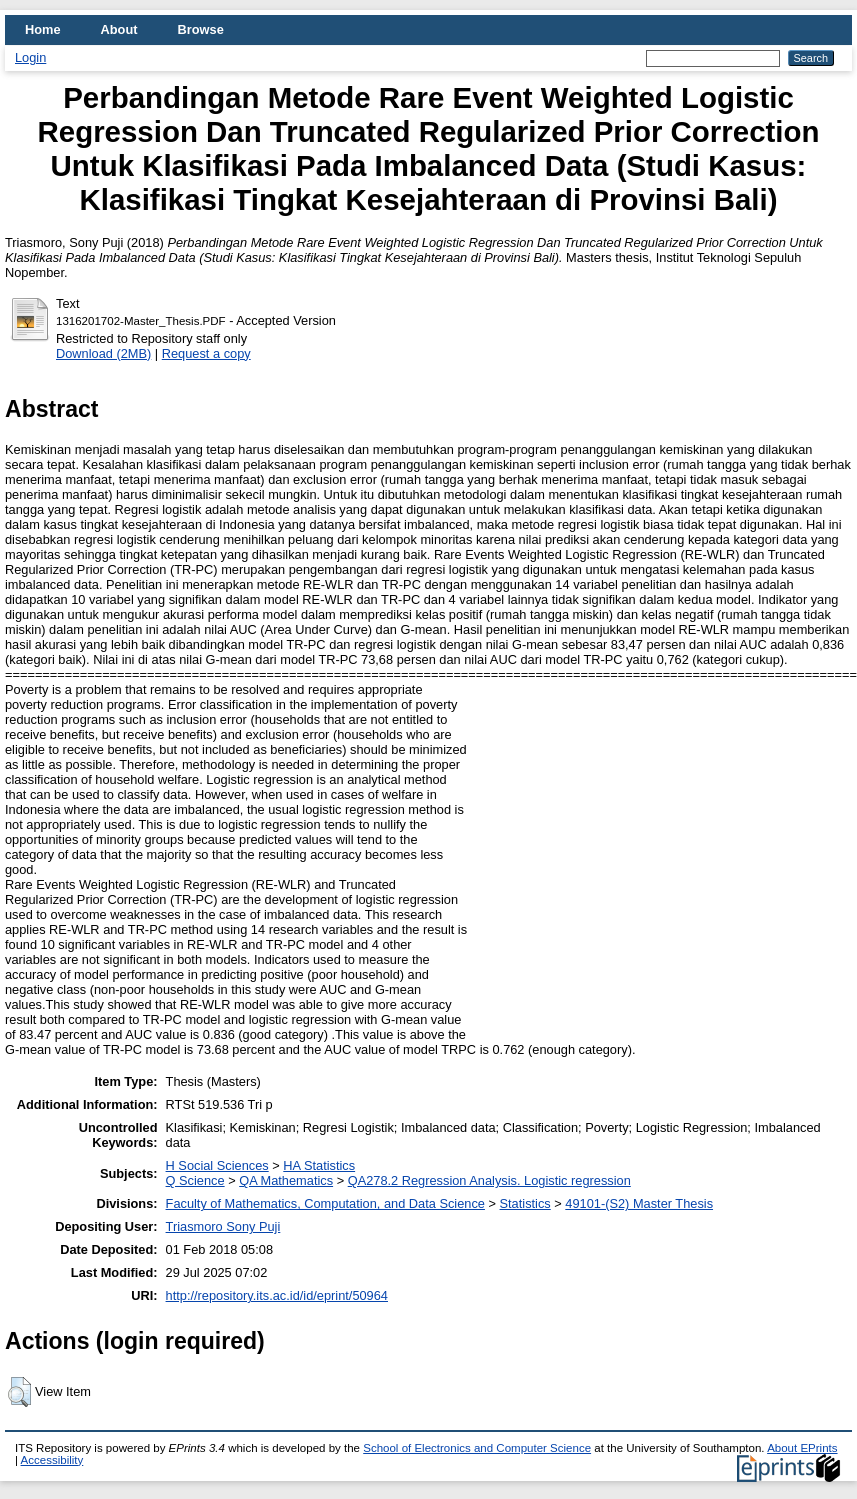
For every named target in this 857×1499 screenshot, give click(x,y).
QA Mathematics (286, 1180)
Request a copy (206, 353)
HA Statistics (319, 1165)
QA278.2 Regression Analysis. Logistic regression (489, 1180)
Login (30, 57)
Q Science (195, 1180)
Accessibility (52, 1460)
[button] (19, 1392)
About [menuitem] (119, 29)
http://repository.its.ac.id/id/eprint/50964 (277, 1295)
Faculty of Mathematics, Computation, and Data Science (325, 1203)
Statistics (525, 1203)
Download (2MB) (103, 353)
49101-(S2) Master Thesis (639, 1203)
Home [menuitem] (43, 29)
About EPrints (802, 1448)
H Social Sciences (217, 1165)
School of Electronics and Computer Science (477, 1448)
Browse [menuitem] (201, 29)
